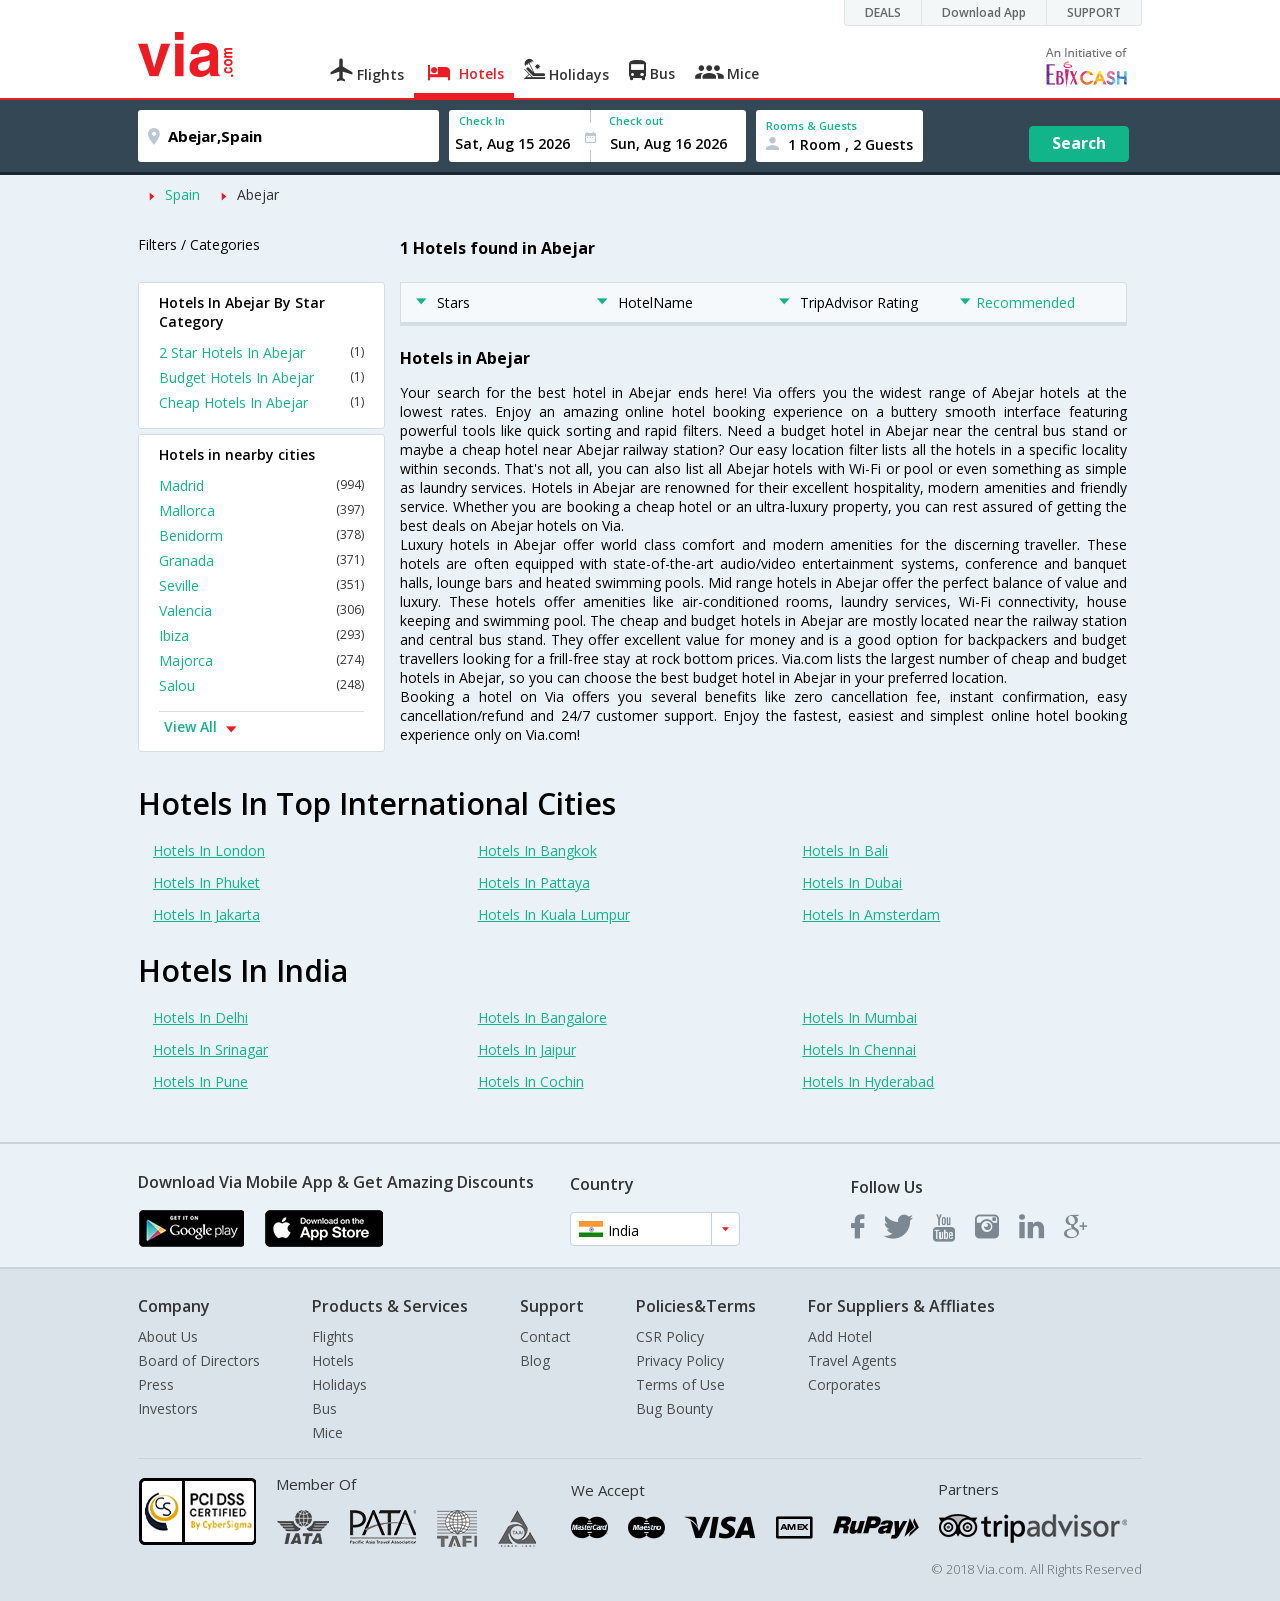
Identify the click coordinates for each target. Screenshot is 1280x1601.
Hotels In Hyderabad (868, 1081)
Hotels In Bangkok (537, 850)
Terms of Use (680, 1384)
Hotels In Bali (845, 850)
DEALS (883, 12)
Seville (261, 585)
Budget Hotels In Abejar (261, 377)
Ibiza (261, 635)
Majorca (261, 660)
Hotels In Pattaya (534, 882)
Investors (168, 1408)
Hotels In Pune (200, 1081)
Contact (545, 1336)
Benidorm (261, 535)
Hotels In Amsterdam (871, 914)
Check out (636, 120)
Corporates (844, 1384)
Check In (482, 120)
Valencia (261, 610)
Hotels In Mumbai (859, 1017)
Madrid (261, 485)
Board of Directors (199, 1360)
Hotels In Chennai (859, 1049)
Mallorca (261, 510)
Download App (984, 12)
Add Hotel (840, 1336)
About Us (168, 1336)
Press (156, 1384)
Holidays (339, 1384)
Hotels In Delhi (200, 1017)
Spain (182, 194)
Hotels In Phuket (206, 882)
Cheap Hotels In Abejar (261, 402)
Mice (327, 1432)
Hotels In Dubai (852, 882)
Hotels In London (209, 850)
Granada (261, 560)
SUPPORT (1094, 12)
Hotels (333, 1360)
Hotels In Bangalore (542, 1017)
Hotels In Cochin (531, 1081)
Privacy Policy (680, 1360)
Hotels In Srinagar (210, 1049)
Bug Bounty (674, 1408)
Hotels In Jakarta (206, 914)
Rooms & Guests (811, 125)
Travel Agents (852, 1360)
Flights (333, 1336)
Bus (324, 1408)
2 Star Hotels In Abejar (261, 352)
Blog (535, 1360)
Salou (261, 685)
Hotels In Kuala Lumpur (554, 914)
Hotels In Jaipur (527, 1049)
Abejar (258, 194)
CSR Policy (670, 1336)
